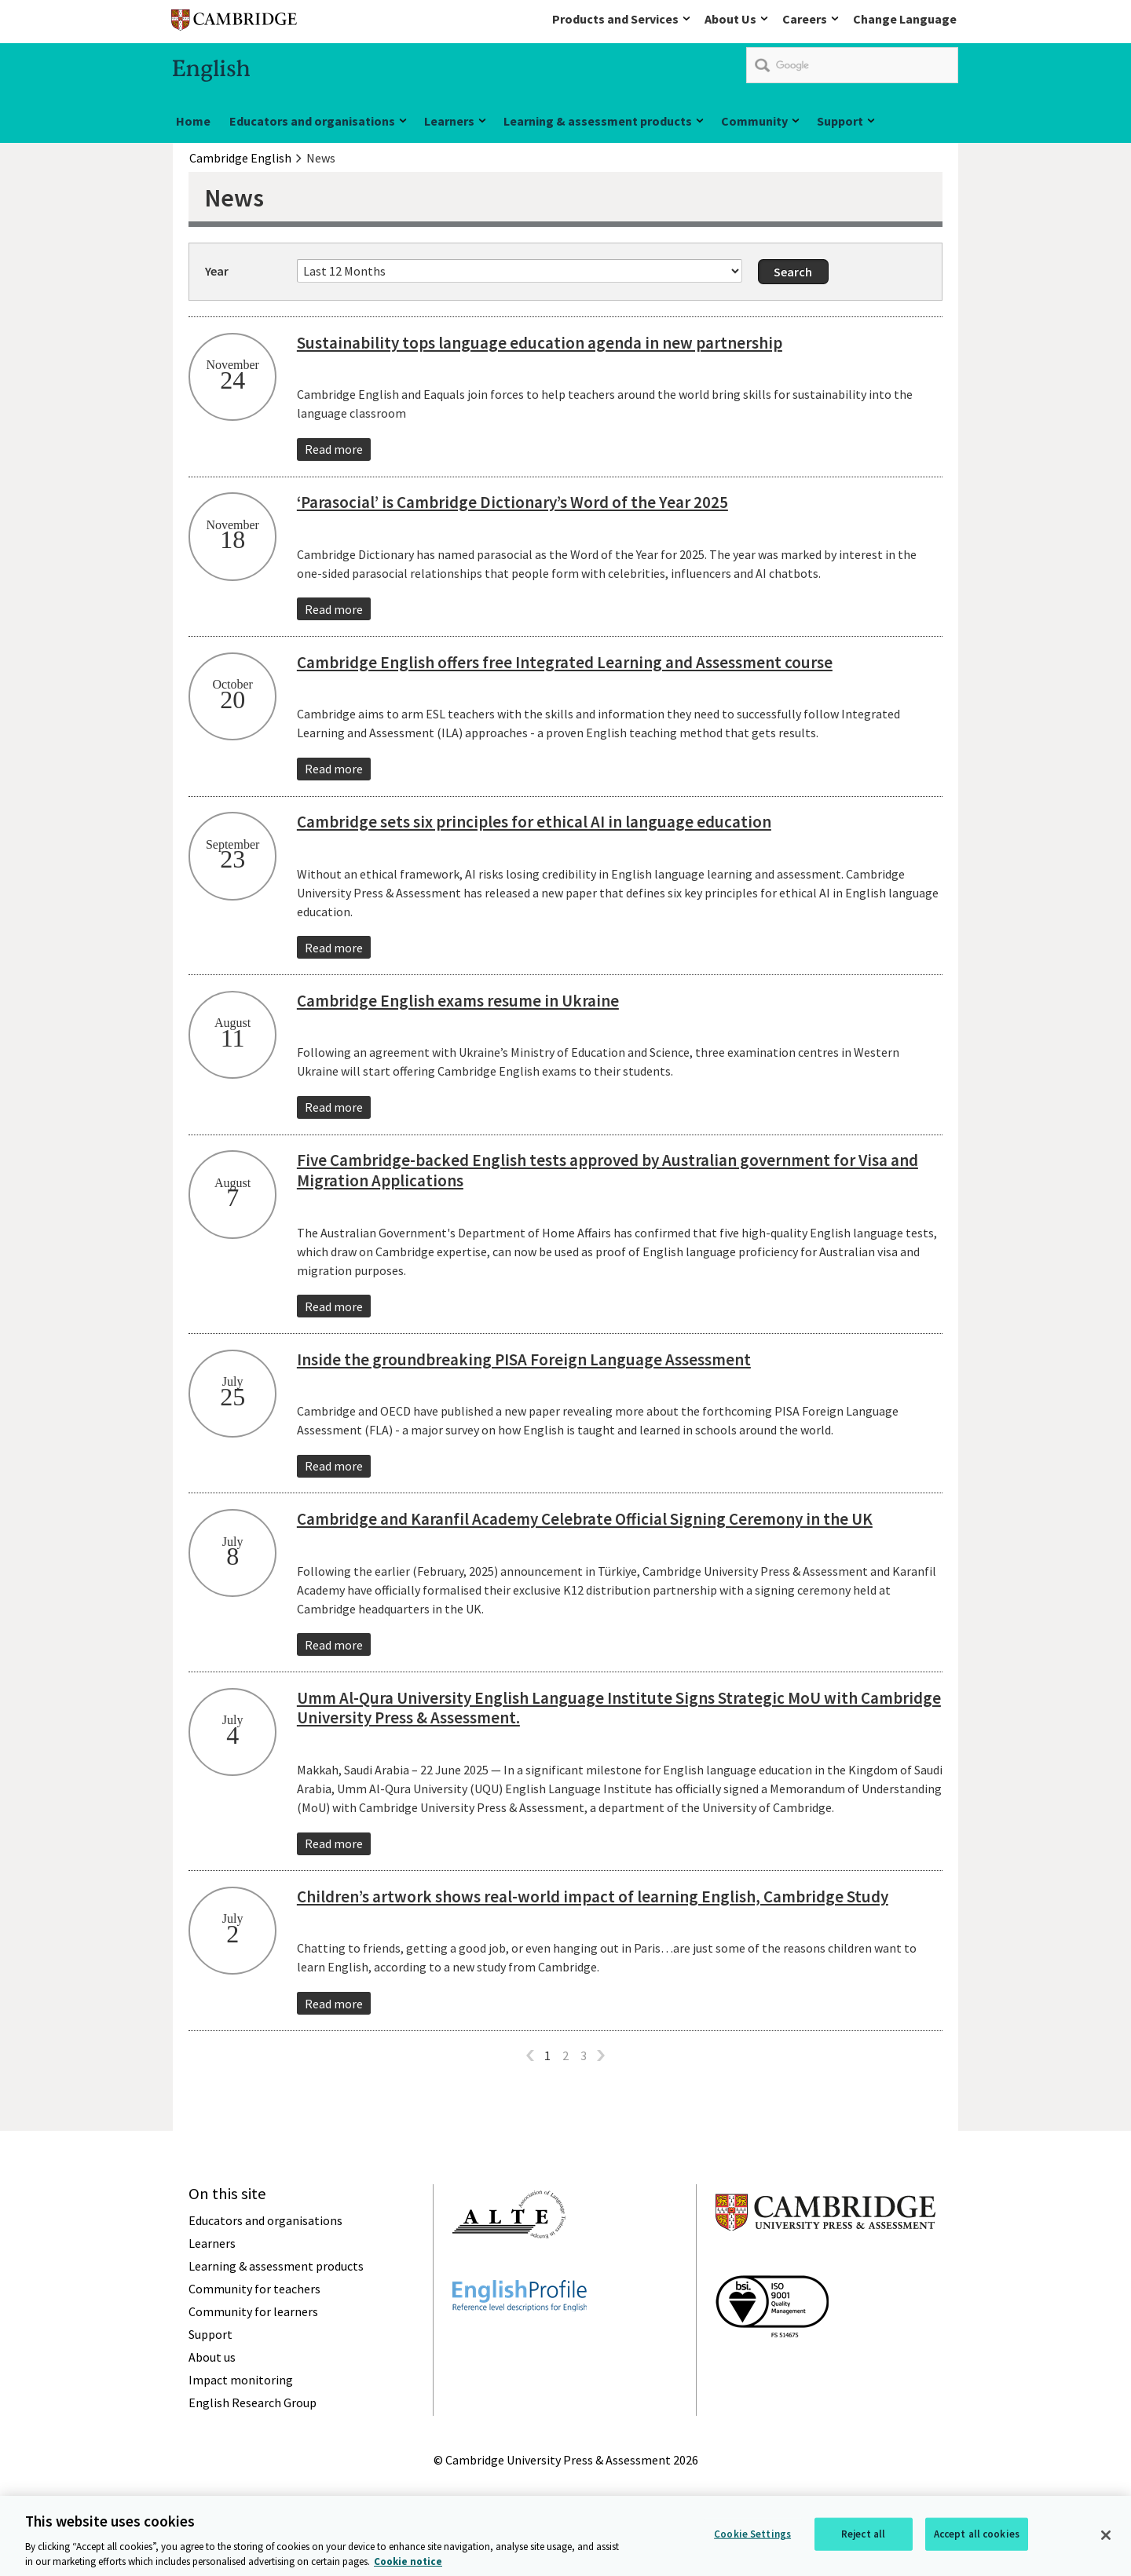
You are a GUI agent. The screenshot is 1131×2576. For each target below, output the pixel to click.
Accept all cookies (976, 2541)
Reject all (863, 2541)
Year (217, 271)
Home (193, 121)
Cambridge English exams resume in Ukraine (458, 1000)
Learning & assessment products (597, 121)
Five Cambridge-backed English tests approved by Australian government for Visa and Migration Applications (607, 1170)
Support (840, 121)
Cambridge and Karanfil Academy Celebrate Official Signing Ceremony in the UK (585, 1518)
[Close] (1106, 2543)
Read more (334, 449)
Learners (449, 121)
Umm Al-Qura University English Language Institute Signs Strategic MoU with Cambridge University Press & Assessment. (619, 1708)
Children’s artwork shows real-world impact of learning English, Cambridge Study (592, 1896)
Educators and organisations (312, 121)
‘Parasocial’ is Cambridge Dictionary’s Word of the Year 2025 (512, 502)
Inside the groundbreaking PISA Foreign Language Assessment (524, 1359)
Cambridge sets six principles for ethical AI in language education (534, 821)
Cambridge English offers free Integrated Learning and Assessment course (565, 662)
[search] (852, 65)
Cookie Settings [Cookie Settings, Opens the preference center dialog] (752, 2541)
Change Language (905, 19)
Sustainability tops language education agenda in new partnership (539, 342)
